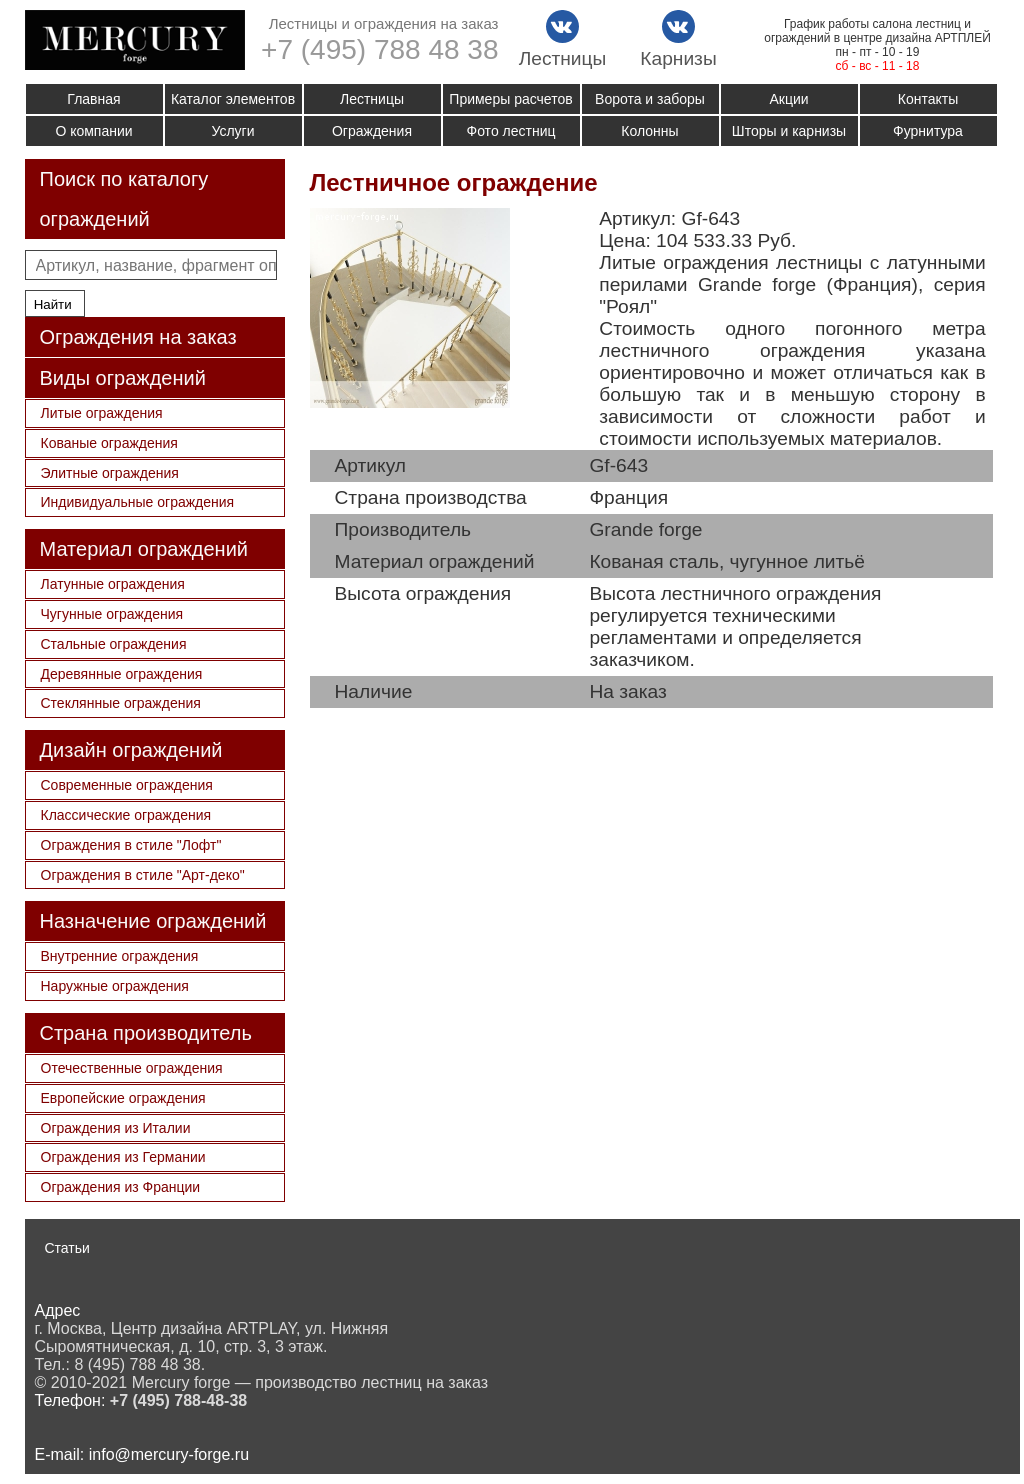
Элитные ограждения (110, 473)
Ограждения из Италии (116, 1128)
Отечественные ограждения (132, 1068)
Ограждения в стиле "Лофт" (131, 845)
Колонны (649, 131)
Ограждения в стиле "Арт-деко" (143, 875)
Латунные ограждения (113, 584)
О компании (93, 131)
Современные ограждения (127, 785)
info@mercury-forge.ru (169, 1454)
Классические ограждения (126, 815)
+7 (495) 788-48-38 (178, 1400)
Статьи (67, 1248)
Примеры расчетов (510, 99)
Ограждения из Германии (123, 1157)
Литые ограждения (102, 413)
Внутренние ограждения (120, 956)
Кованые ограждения (109, 443)
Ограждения (372, 131)
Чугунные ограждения (112, 614)
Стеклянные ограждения (121, 703)
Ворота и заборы (650, 99)
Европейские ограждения (123, 1098)
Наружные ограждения (115, 986)
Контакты (928, 99)
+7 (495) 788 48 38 (379, 49)
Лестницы (372, 99)
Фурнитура (928, 131)
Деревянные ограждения (122, 674)
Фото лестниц (511, 131)
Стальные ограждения (114, 644)
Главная (93, 99)
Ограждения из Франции (121, 1187)
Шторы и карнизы (789, 131)
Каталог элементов (233, 99)
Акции (788, 99)
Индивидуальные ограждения (138, 502)
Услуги (232, 131)
